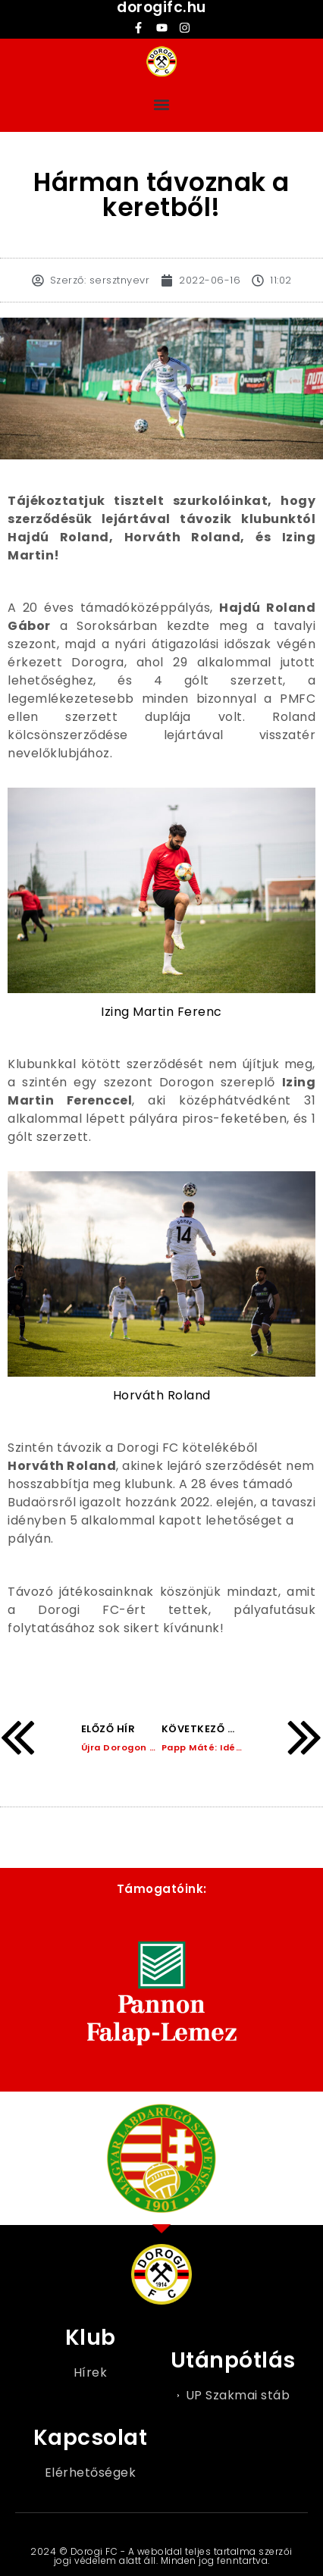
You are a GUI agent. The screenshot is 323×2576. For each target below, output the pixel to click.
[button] (161, 104)
